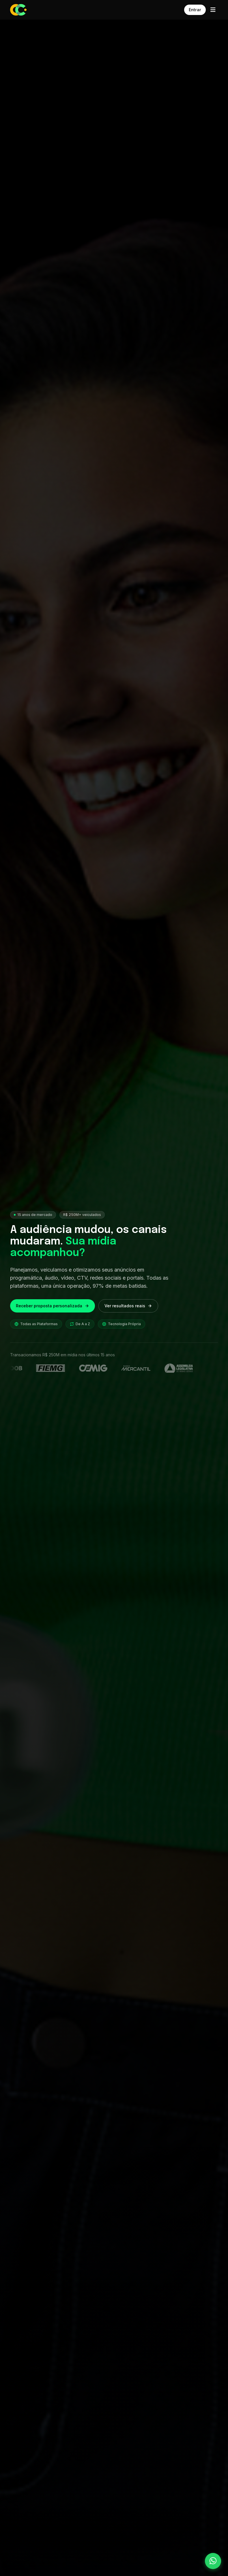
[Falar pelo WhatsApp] (213, 2561)
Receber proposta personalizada (52, 1305)
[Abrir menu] (213, 9)
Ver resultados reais (128, 1305)
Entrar (195, 9)
